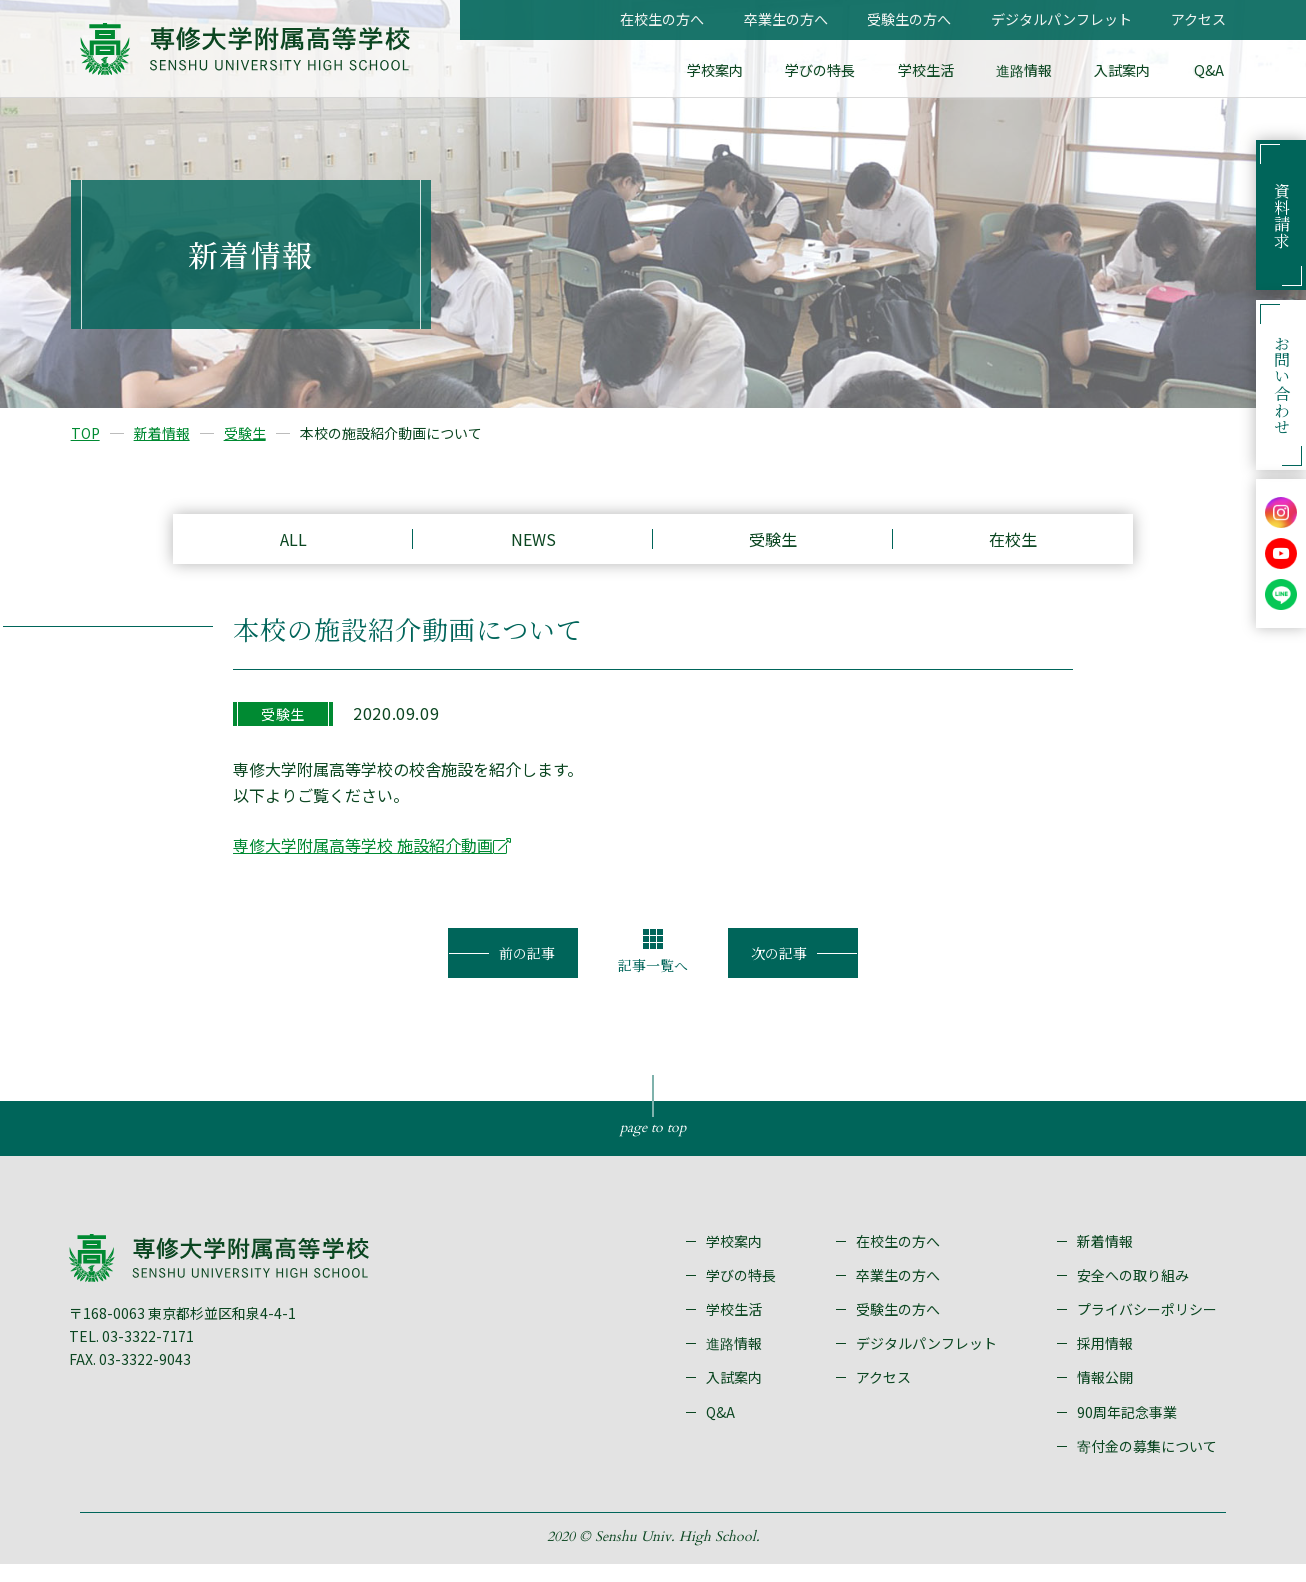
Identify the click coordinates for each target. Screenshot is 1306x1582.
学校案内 (728, 70)
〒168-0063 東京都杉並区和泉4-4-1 (186, 1330)
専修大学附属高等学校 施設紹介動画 (363, 857)
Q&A (1210, 70)
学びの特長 (831, 70)
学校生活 (934, 70)
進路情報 (1030, 70)
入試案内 (1126, 70)
